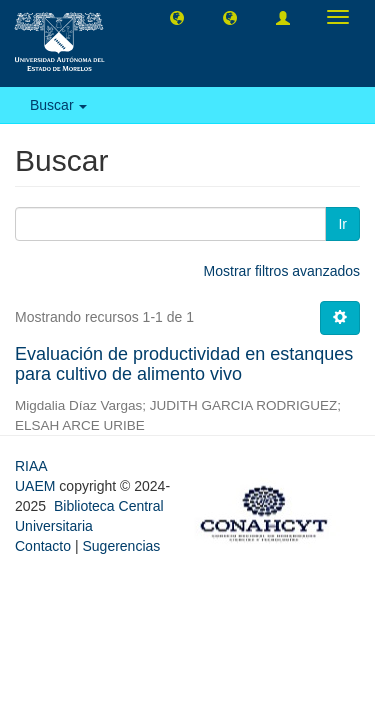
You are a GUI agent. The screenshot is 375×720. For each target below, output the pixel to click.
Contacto (43, 546)
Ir (342, 224)
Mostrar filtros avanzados (282, 271)
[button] (177, 17)
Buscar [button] (58, 105)
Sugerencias (121, 546)
